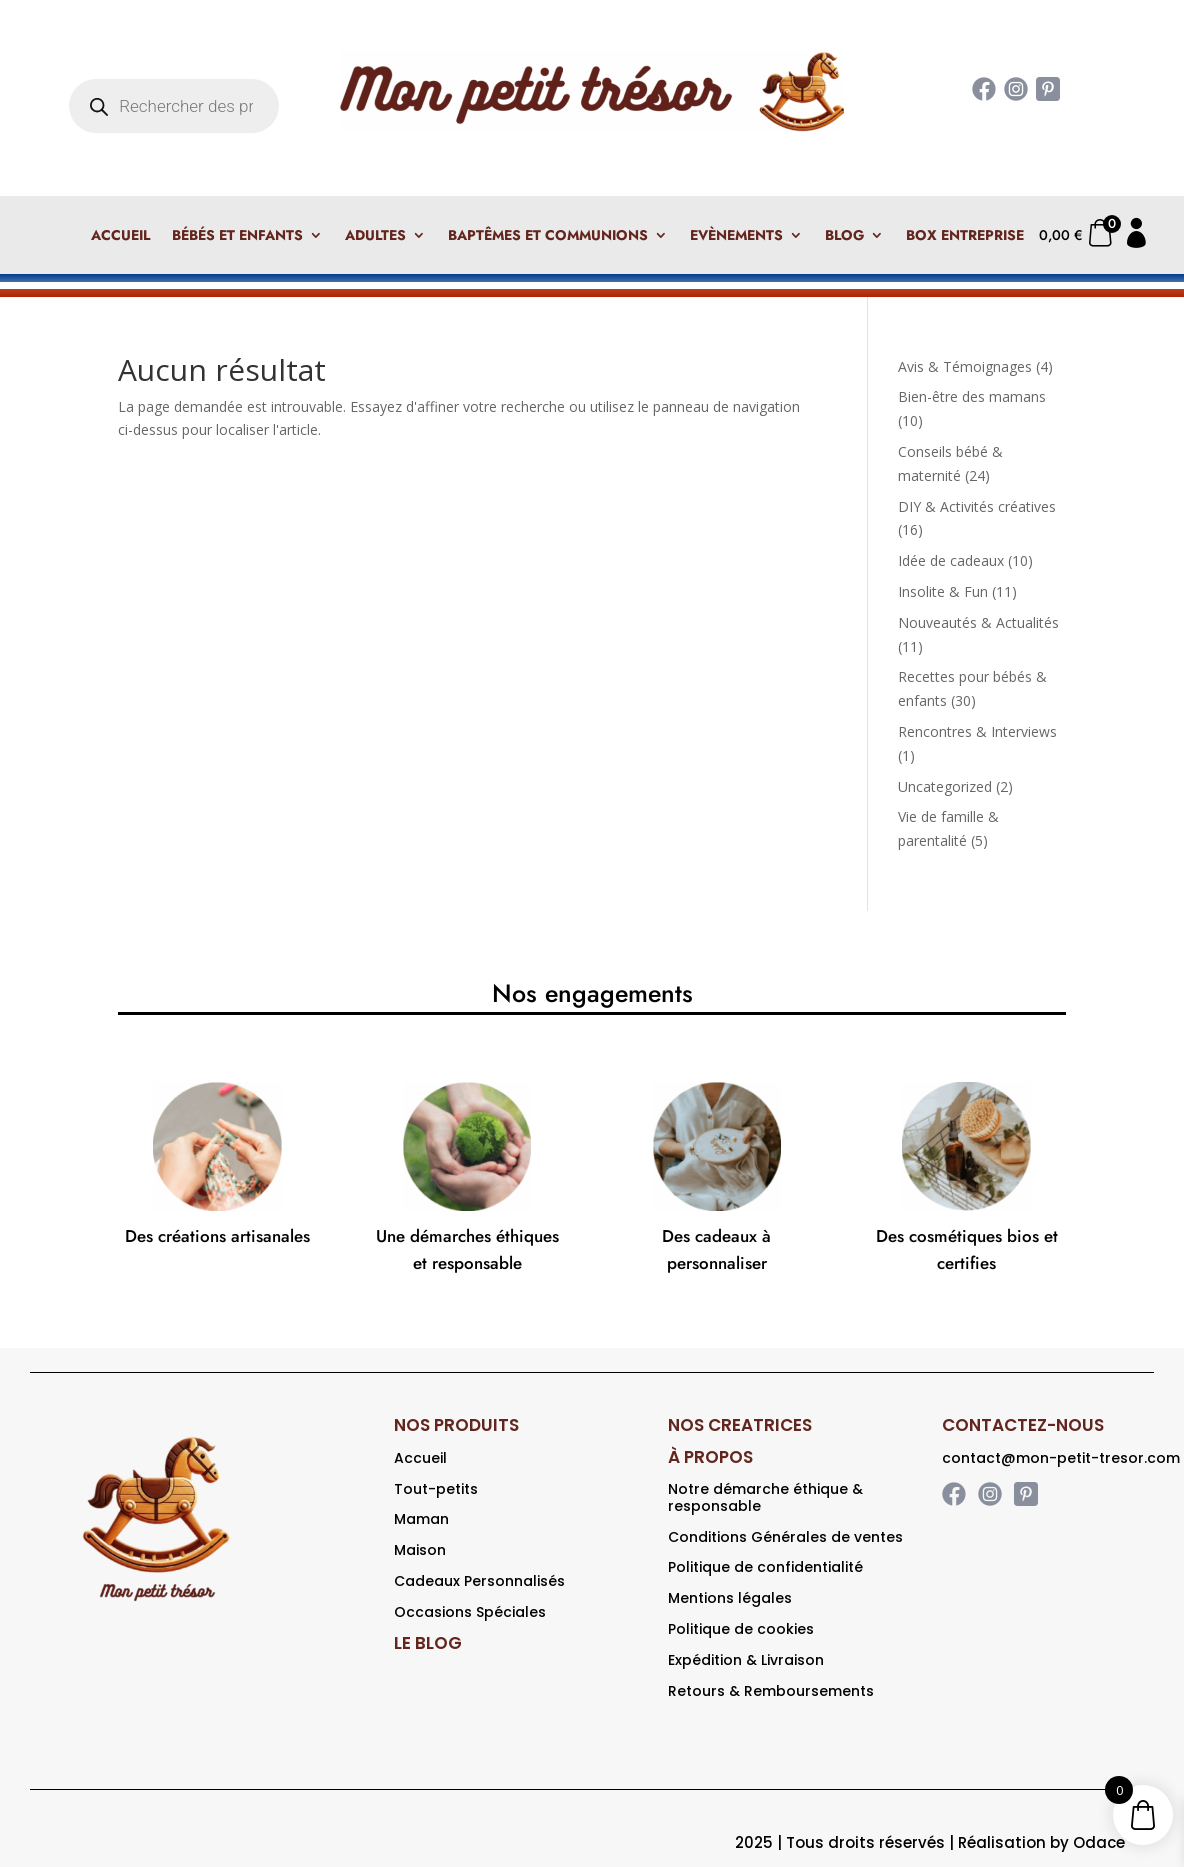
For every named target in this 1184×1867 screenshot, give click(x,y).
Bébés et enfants (237, 236)
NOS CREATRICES (740, 1425)
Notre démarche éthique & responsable (765, 1497)
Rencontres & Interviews (977, 731)
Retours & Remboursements (771, 1691)
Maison (420, 1550)
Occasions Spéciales (470, 1612)
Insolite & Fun (943, 591)
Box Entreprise (965, 236)
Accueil (120, 236)
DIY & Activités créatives (977, 506)
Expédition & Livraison (746, 1660)
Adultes (375, 236)
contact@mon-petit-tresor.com (1061, 1458)
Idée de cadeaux (951, 560)
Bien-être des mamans (972, 396)
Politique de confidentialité (765, 1567)
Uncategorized (945, 786)
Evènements (736, 236)
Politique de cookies (741, 1629)
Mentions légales (730, 1598)
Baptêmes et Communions (548, 236)
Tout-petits (436, 1489)
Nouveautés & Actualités (978, 622)
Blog (844, 236)
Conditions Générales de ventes (785, 1537)
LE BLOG (428, 1643)
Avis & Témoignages (965, 366)
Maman (421, 1519)
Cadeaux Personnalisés (479, 1581)
